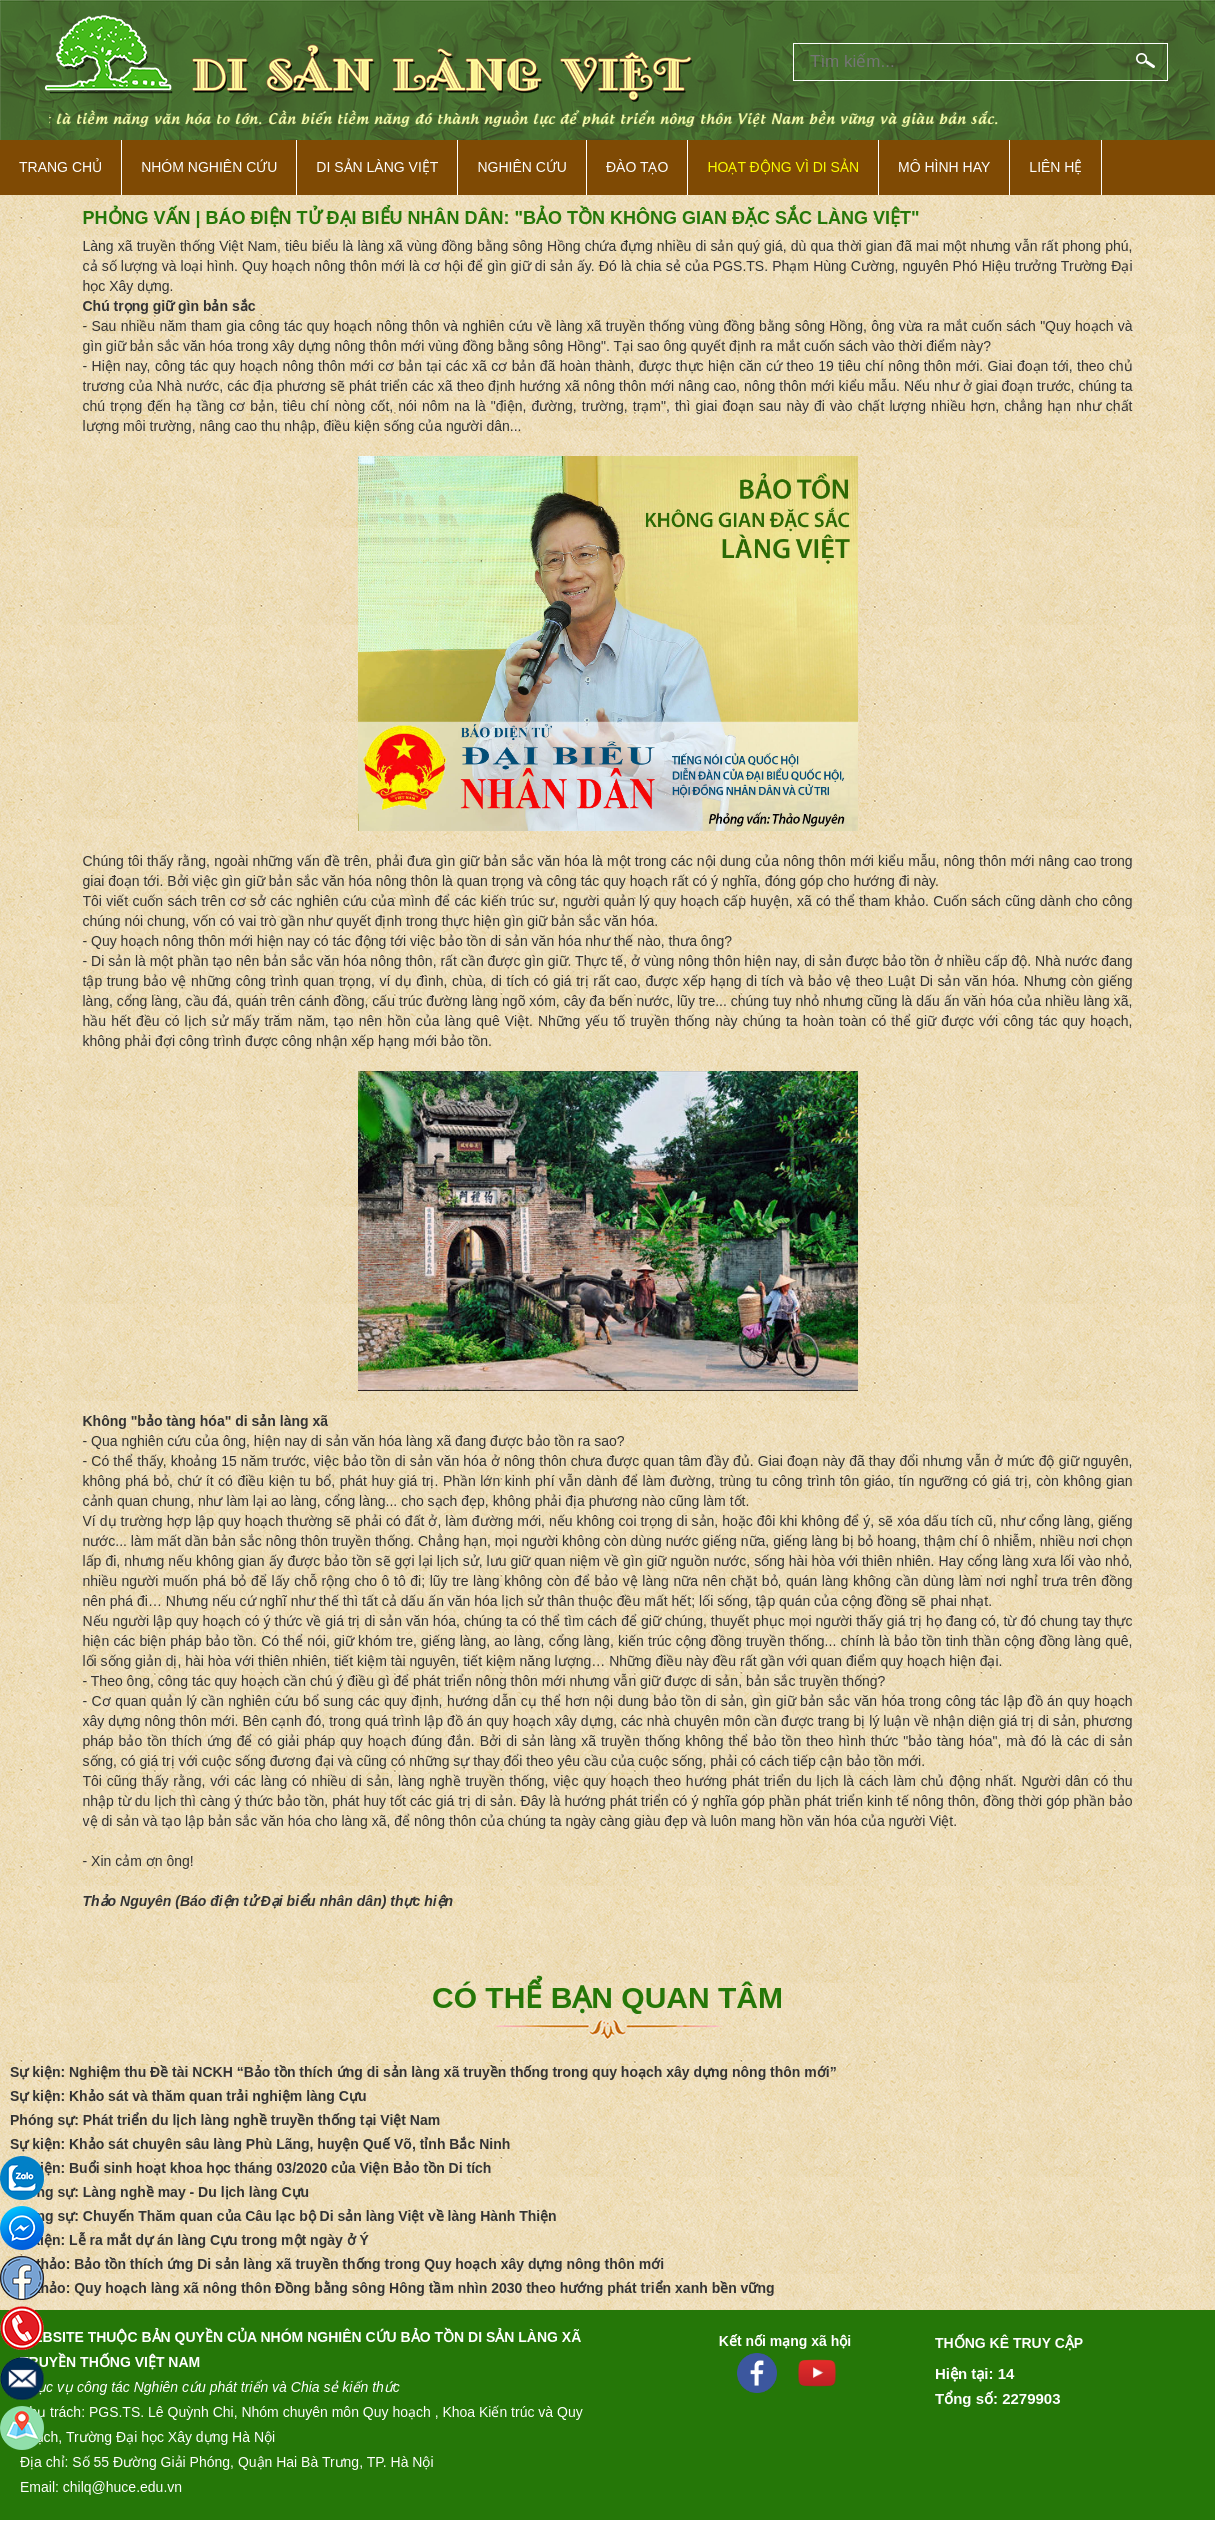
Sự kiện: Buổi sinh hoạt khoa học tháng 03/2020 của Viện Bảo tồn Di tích (250, 2168)
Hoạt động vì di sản (783, 167)
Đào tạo (637, 167)
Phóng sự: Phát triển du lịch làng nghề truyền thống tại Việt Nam (225, 2120)
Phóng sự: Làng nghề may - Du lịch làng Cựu (159, 2192)
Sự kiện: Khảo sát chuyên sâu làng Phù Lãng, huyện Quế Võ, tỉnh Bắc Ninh (260, 2144)
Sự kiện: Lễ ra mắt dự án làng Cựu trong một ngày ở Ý (189, 2240)
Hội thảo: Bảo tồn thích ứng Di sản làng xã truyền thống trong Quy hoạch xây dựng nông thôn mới (337, 2264)
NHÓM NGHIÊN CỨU (209, 167)
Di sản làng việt (377, 167)
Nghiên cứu (522, 167)
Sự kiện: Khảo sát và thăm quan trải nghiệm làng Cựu (188, 2096)
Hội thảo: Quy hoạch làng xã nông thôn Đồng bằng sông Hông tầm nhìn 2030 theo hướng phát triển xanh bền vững (392, 2288)
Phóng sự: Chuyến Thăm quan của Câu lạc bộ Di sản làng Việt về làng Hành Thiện (283, 2216)
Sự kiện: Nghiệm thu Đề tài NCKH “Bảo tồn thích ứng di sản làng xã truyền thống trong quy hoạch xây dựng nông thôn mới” (423, 2072)
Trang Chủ (60, 167)
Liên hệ (1055, 167)
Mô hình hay (944, 167)
